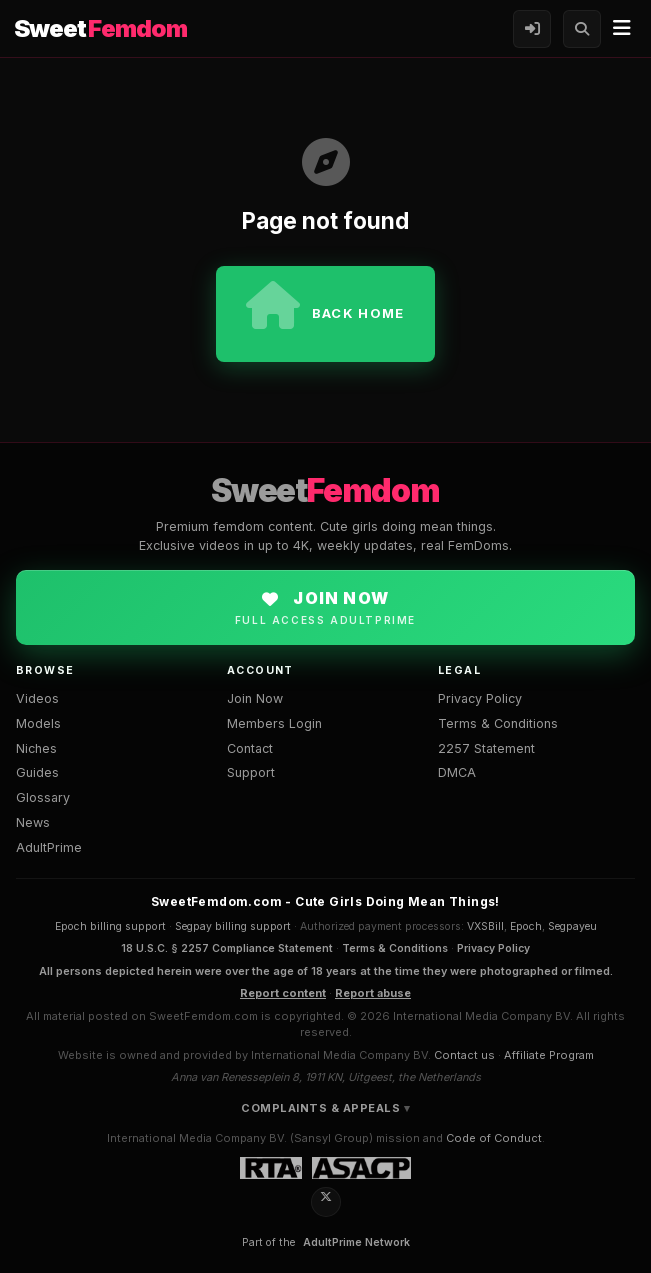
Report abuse (373, 993)
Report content (283, 993)
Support (251, 772)
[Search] (582, 29)
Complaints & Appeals (320, 1108)
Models (38, 723)
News (33, 822)
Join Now (255, 698)
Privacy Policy (480, 698)
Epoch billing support (110, 926)
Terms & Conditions (498, 723)
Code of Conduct (494, 1138)
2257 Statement (486, 748)
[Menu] (622, 28)
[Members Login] (532, 29)
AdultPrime (49, 847)
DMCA (457, 772)
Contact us (464, 1055)
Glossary (43, 797)
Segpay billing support (233, 926)
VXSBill (485, 926)
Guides (37, 772)
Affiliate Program (549, 1055)
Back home (325, 305)
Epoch (526, 926)
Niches (36, 748)
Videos (37, 698)
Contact (250, 748)
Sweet (100, 28)
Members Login (274, 723)
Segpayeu (572, 926)
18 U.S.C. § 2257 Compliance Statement (227, 948)
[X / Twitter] (326, 1202)
